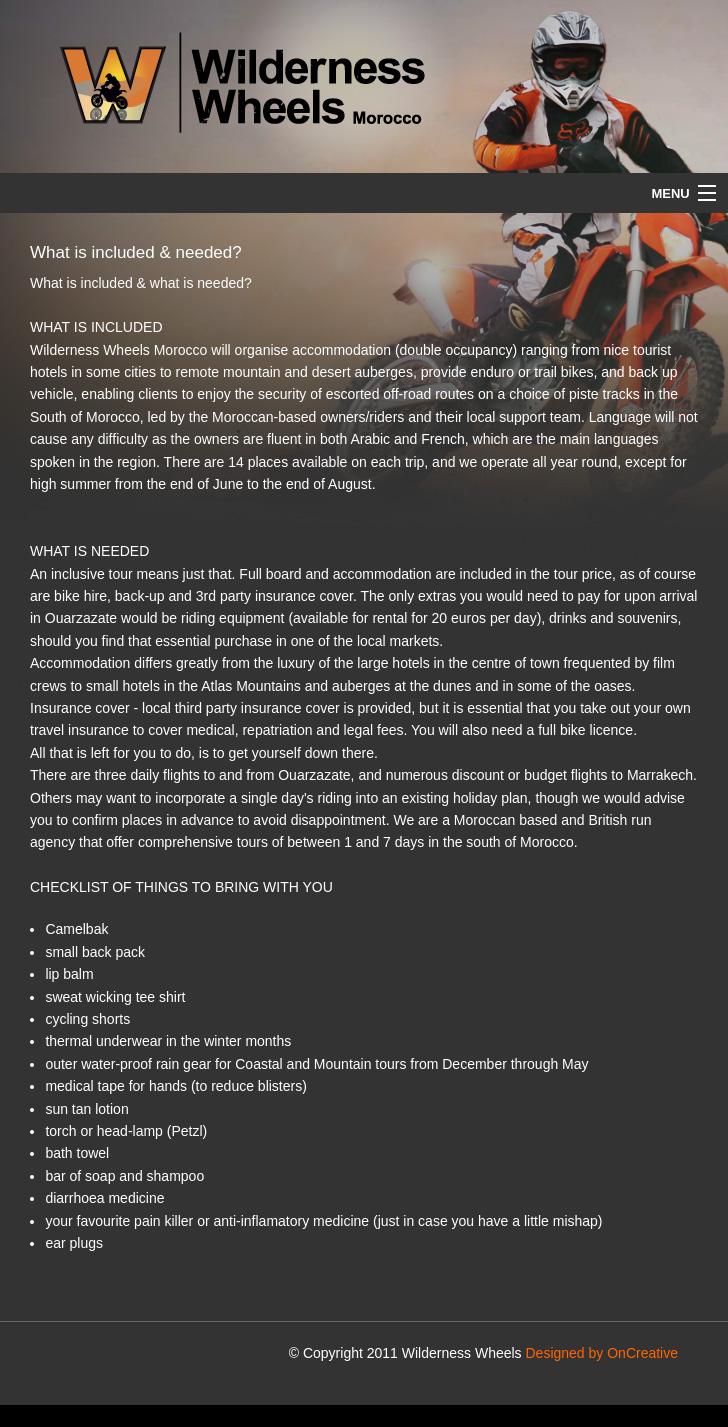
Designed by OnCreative (601, 1353)
